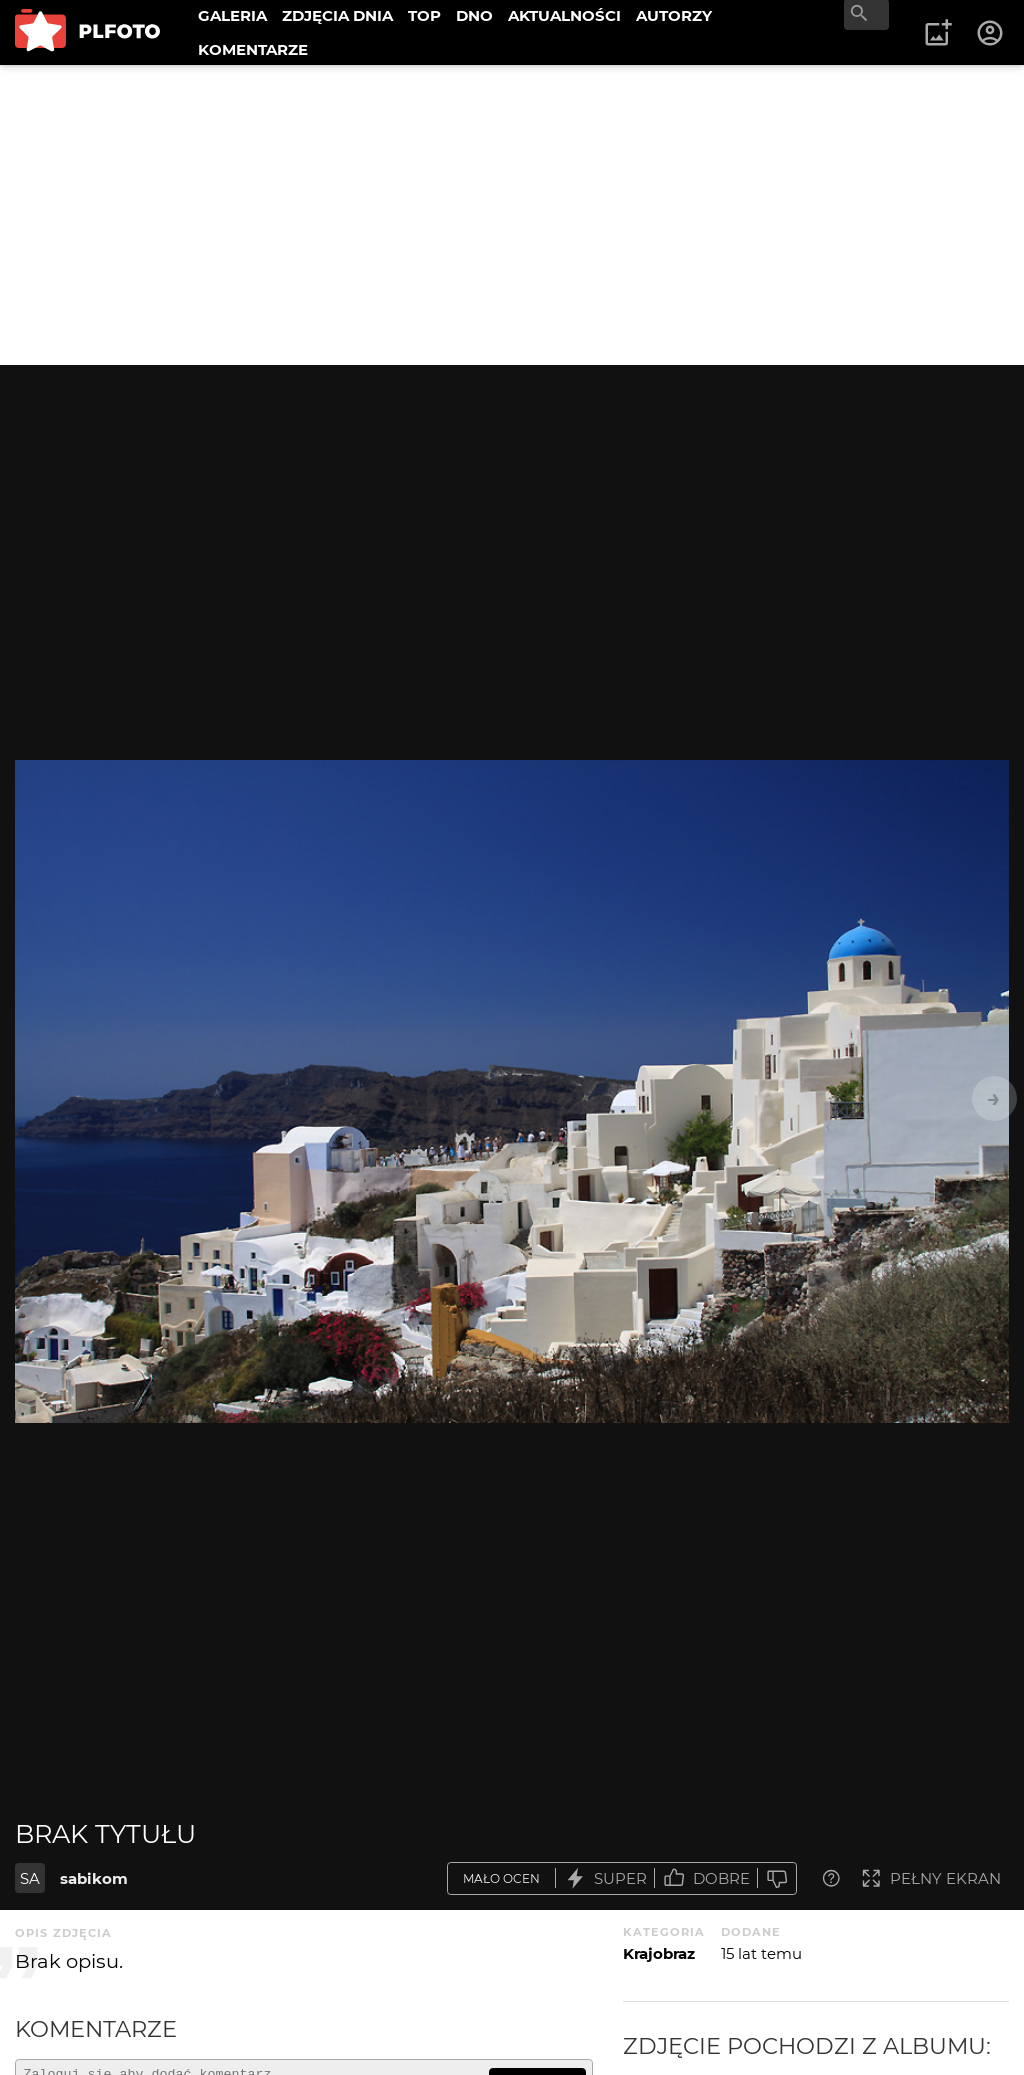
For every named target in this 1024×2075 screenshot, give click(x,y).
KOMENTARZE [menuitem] (253, 49)
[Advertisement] (512, 215)
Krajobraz (659, 1953)
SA (30, 1878)
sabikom (94, 1878)
